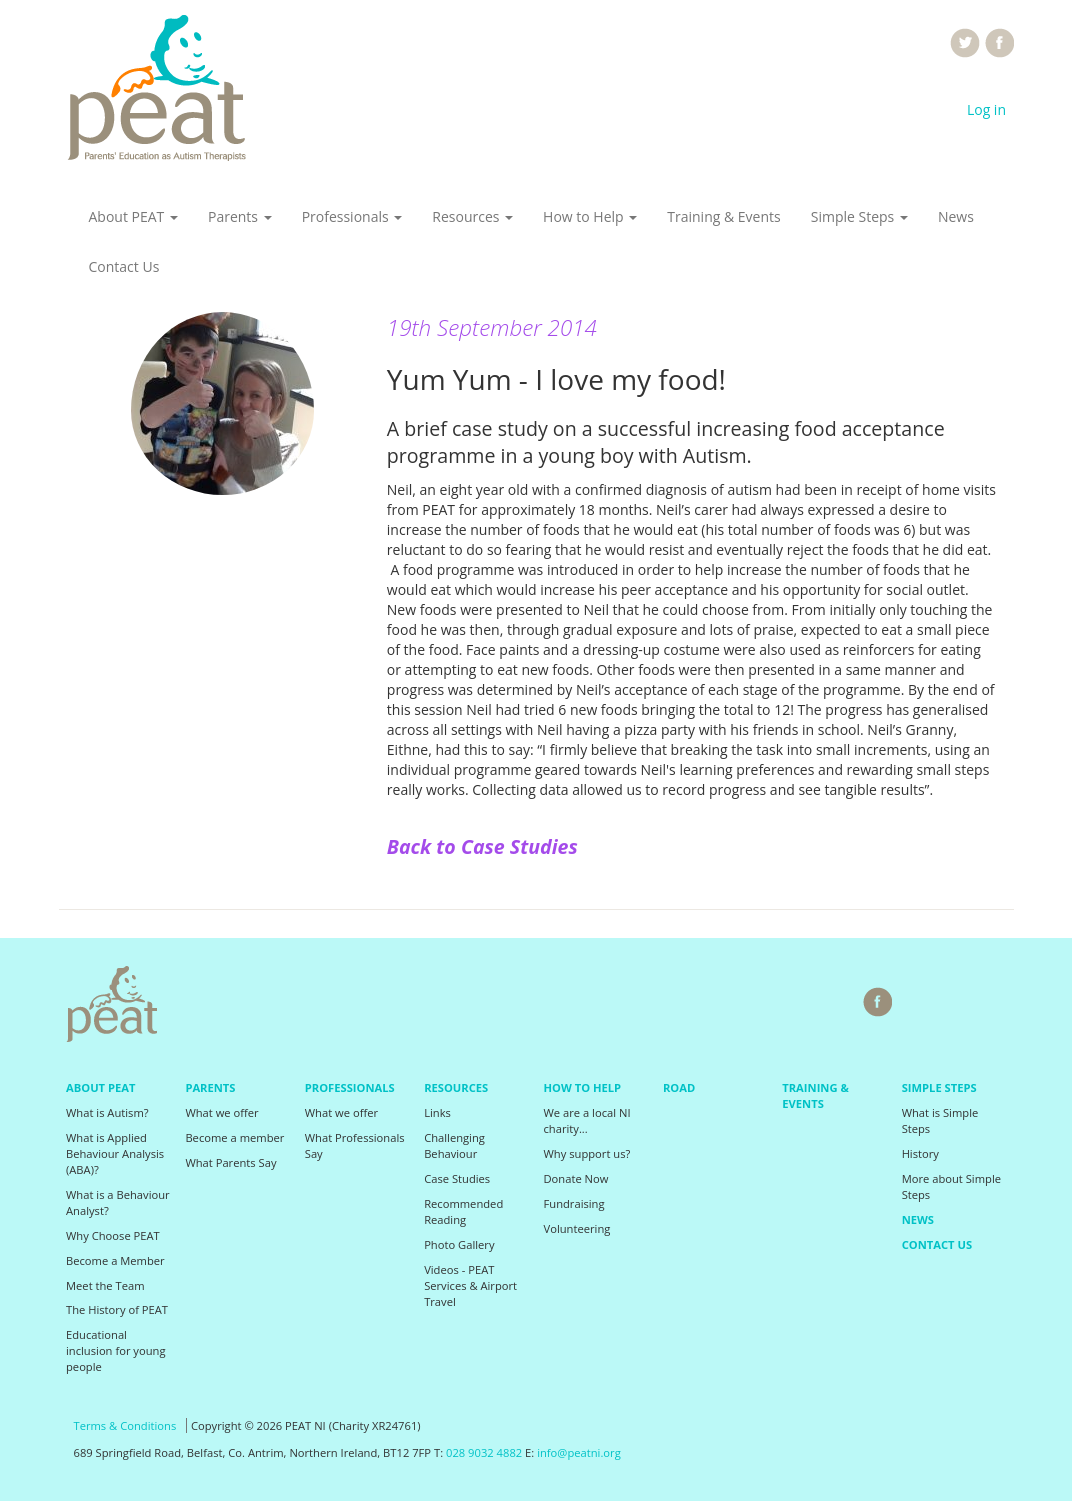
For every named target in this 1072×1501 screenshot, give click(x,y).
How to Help (590, 216)
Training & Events (723, 216)
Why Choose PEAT (113, 1235)
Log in (986, 109)
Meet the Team (105, 1285)
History (920, 1153)
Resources (472, 216)
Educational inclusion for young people (116, 1350)
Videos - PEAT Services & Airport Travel (470, 1285)
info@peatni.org (579, 1452)
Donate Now (576, 1178)
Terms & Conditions (125, 1425)
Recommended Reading (463, 1211)
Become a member (234, 1137)
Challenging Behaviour (454, 1145)
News (956, 216)
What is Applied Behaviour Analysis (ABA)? (115, 1153)
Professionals (352, 216)
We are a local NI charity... (587, 1120)
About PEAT (133, 216)
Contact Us (124, 266)
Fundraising (574, 1203)
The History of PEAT (117, 1309)
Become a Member (115, 1260)
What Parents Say (230, 1162)
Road (679, 1087)
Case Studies (457, 1178)
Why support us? (587, 1153)
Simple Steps (859, 216)
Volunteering (577, 1228)
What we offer (221, 1112)
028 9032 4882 (484, 1452)
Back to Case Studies (482, 846)
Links (437, 1112)
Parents (240, 216)
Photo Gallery (459, 1244)
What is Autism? (107, 1112)
